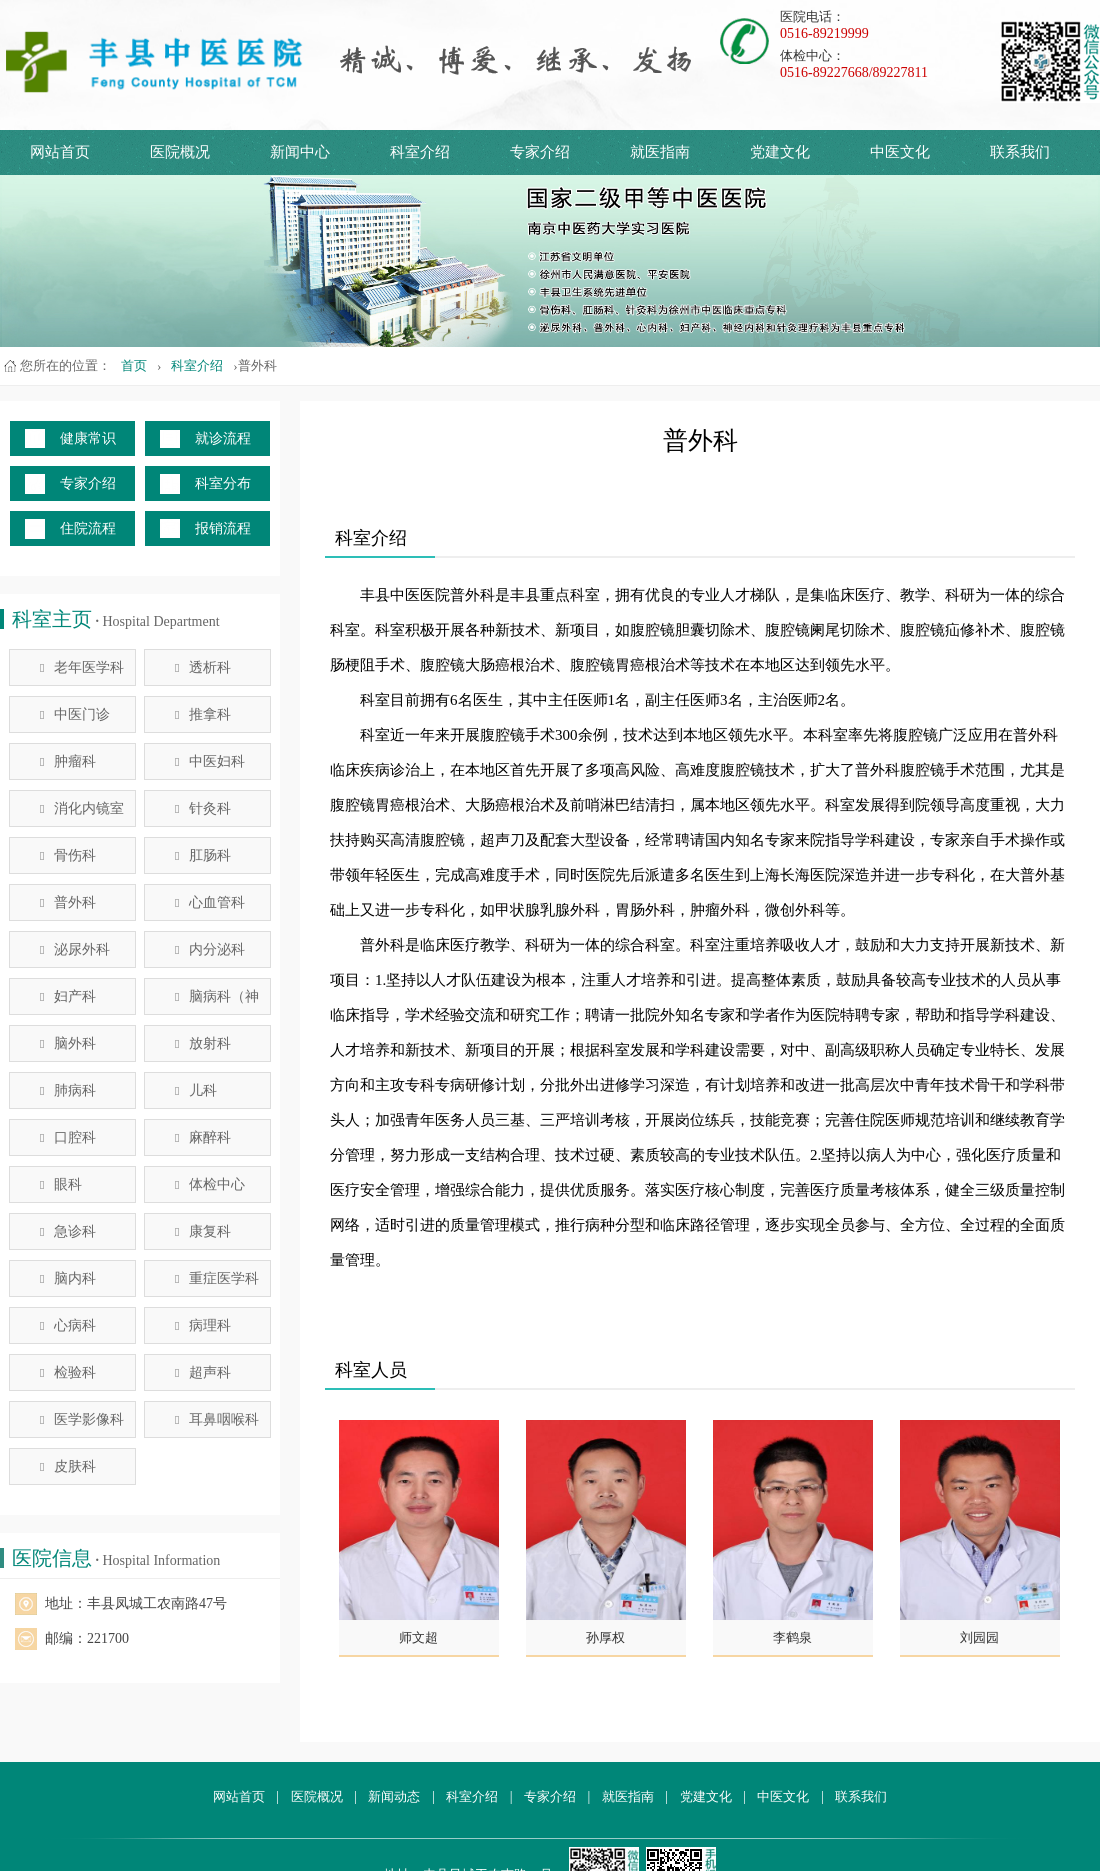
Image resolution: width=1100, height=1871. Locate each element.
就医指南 (660, 152)
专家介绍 (540, 152)
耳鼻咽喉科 (217, 1419)
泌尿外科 (75, 949)
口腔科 (68, 1137)
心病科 (68, 1325)
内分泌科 (210, 949)
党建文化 (780, 152)
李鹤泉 (792, 1637)
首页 (134, 365)
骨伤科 (68, 855)
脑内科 (68, 1278)
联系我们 (1020, 152)
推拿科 (203, 714)
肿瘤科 (68, 761)
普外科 (68, 902)
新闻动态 (394, 1796)
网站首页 (60, 152)
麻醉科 (203, 1137)
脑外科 (68, 1043)
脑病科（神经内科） (217, 1002)
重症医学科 (217, 1278)
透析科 (203, 667)
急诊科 (68, 1231)
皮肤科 (68, 1466)
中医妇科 (210, 761)
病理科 (203, 1325)
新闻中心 (300, 152)
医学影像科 (82, 1419)
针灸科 (203, 808)
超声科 (203, 1372)
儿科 (196, 1090)
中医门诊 (75, 714)
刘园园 (979, 1637)
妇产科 (68, 996)
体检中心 (210, 1184)
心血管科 (210, 902)
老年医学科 (82, 667)
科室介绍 (420, 152)
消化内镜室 (82, 808)
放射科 (203, 1043)
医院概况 (180, 152)
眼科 (61, 1184)
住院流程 (88, 528)
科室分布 (223, 483)
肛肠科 (203, 855)
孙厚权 (605, 1637)
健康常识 (88, 438)
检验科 (68, 1372)
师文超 (418, 1637)
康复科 (203, 1231)
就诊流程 (223, 438)
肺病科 (68, 1090)
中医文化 (900, 152)
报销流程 (223, 528)
